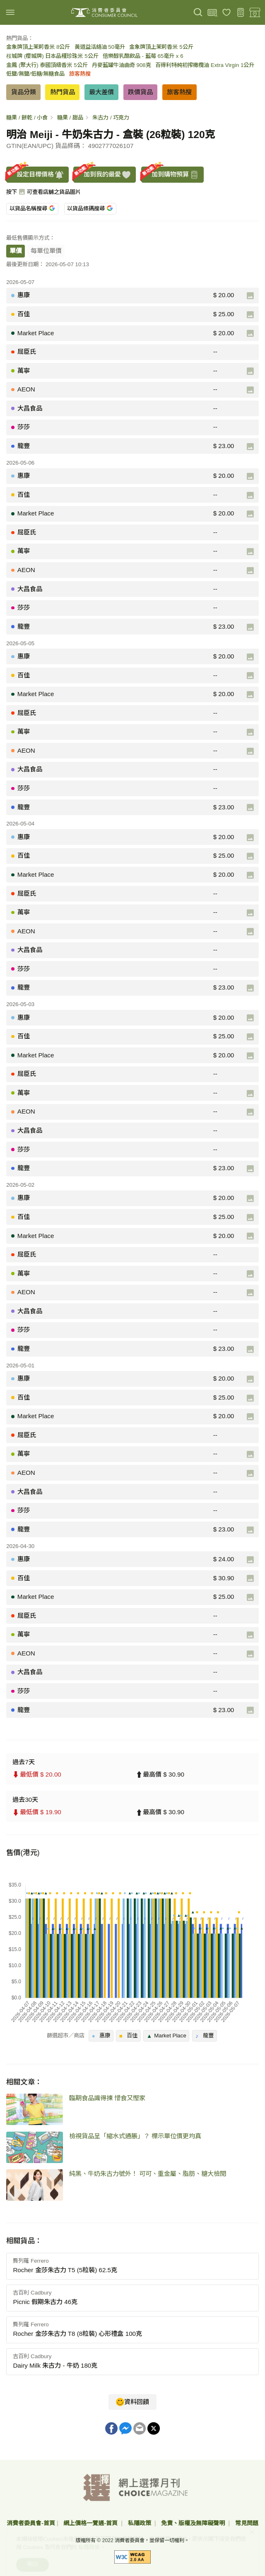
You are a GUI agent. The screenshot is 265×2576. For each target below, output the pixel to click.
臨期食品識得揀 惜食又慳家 (107, 2097)
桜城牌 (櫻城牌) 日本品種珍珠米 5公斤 (52, 56)
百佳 (128, 2035)
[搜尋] (198, 12)
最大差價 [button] (101, 91)
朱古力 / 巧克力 (110, 117)
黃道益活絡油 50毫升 (100, 47)
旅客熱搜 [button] (179, 91)
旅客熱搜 (80, 74)
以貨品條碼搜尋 (89, 208)
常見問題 (246, 2523)
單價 (16, 250)
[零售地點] (254, 12)
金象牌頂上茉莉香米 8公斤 (38, 47)
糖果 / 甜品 (70, 117)
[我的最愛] (226, 12)
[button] (132, 2266)
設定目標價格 (35, 175)
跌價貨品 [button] (140, 91)
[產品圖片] (250, 295)
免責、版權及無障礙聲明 (193, 2523)
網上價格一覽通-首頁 (91, 2523)
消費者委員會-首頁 (31, 2523)
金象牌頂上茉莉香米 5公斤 (161, 47)
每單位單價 (46, 250)
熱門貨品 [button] (62, 91)
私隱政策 (140, 2523)
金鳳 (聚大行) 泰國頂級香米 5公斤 (46, 65)
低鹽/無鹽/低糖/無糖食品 (35, 74)
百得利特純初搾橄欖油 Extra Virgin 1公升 (204, 65)
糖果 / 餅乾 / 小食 (27, 117)
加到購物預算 (170, 175)
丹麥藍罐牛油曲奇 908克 (121, 65)
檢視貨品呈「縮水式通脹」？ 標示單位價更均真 (135, 2136)
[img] (10, 12)
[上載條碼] (212, 12)
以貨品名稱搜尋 (32, 208)
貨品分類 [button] (23, 91)
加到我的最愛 (102, 175)
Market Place (166, 2035)
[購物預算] (240, 12)
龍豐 (204, 2035)
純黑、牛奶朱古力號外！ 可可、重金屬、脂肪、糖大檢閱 (147, 2173)
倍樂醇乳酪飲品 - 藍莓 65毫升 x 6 (143, 56)
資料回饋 (132, 2402)
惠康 (101, 2035)
